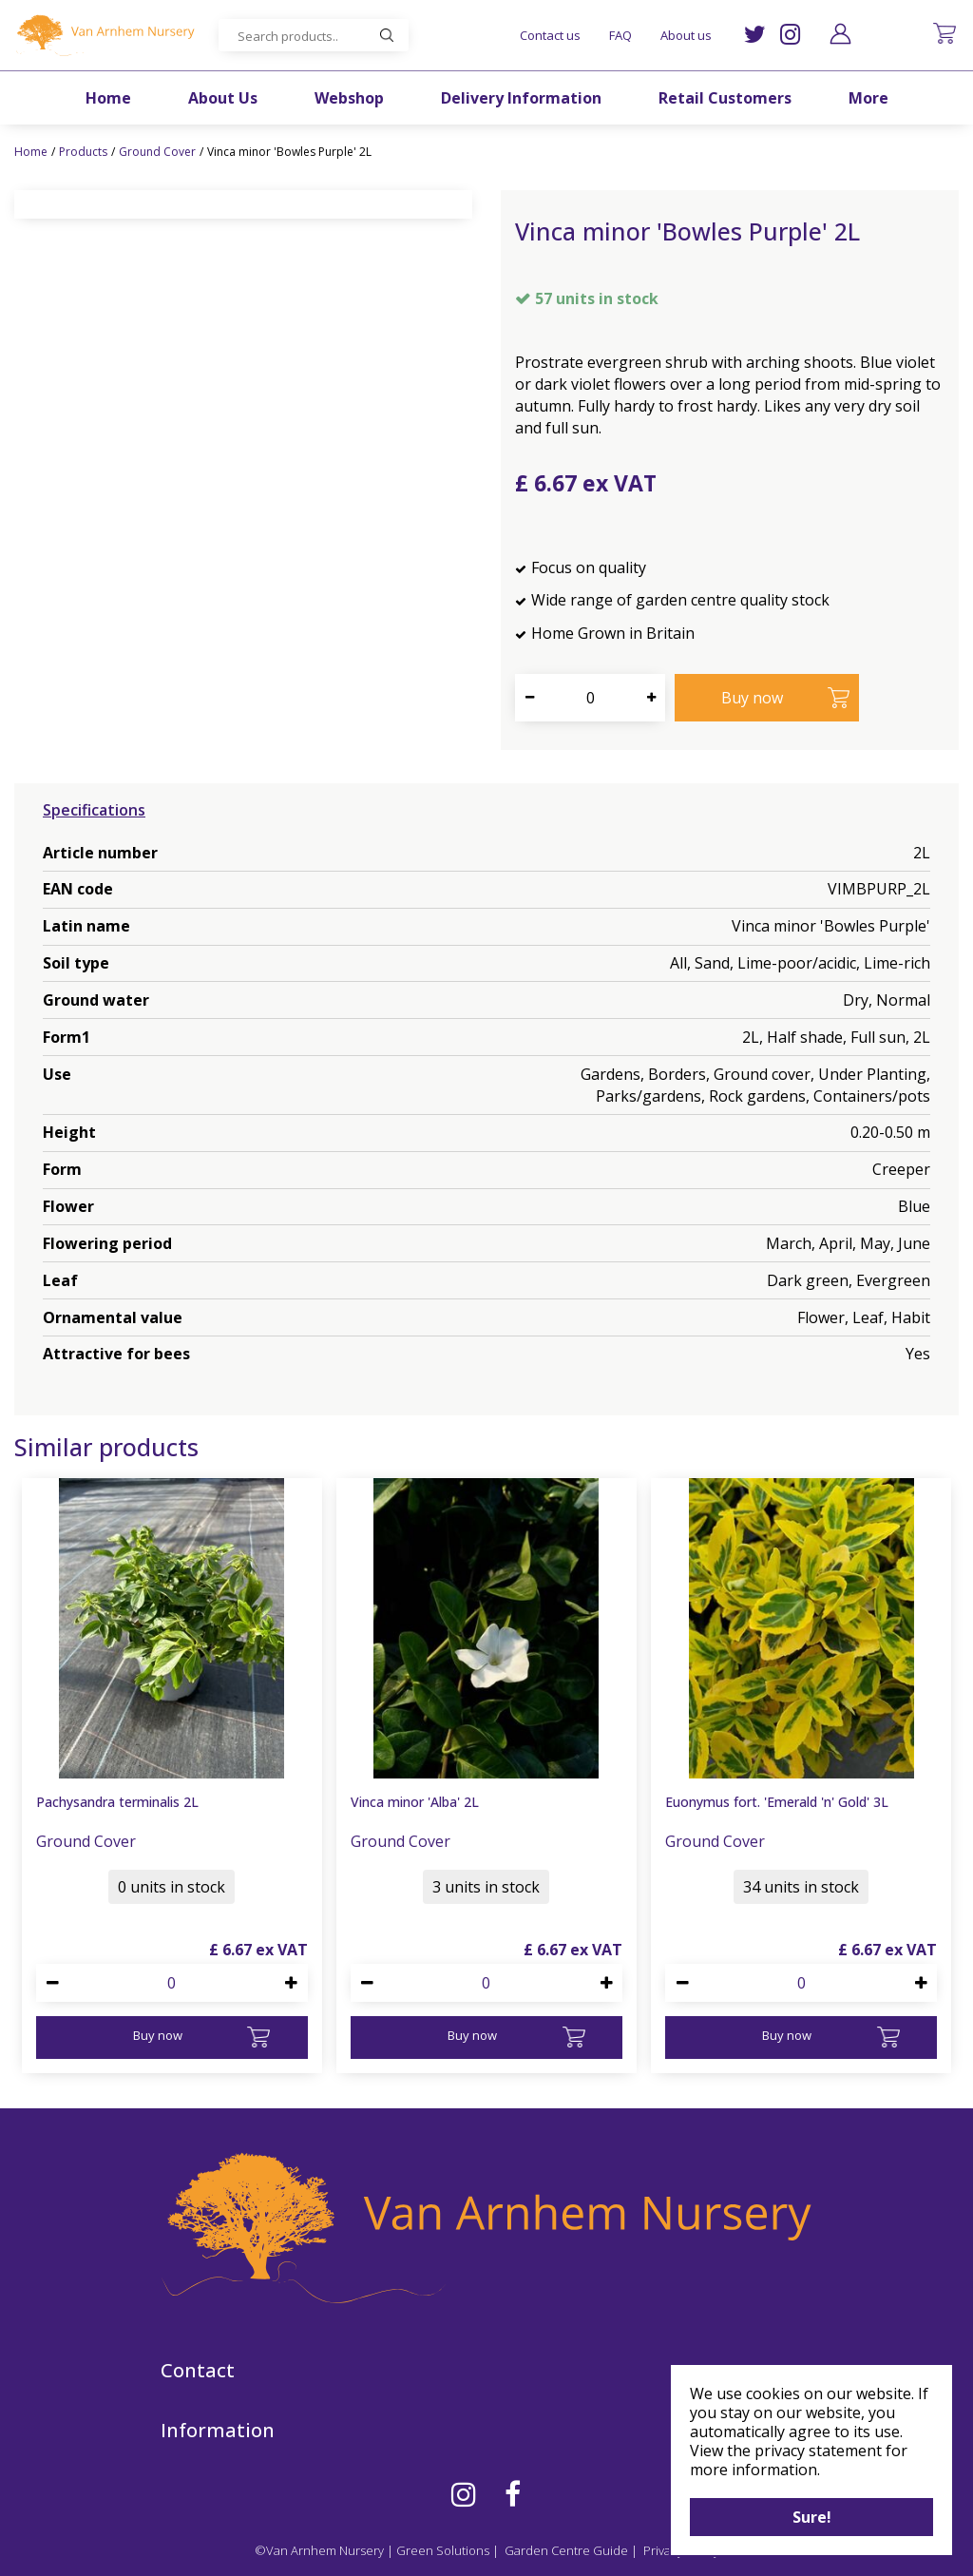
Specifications (94, 809)
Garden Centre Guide (566, 2550)
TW (755, 35)
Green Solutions (442, 2550)
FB (513, 2494)
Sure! (811, 2517)
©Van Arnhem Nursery (319, 2550)
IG (790, 35)
